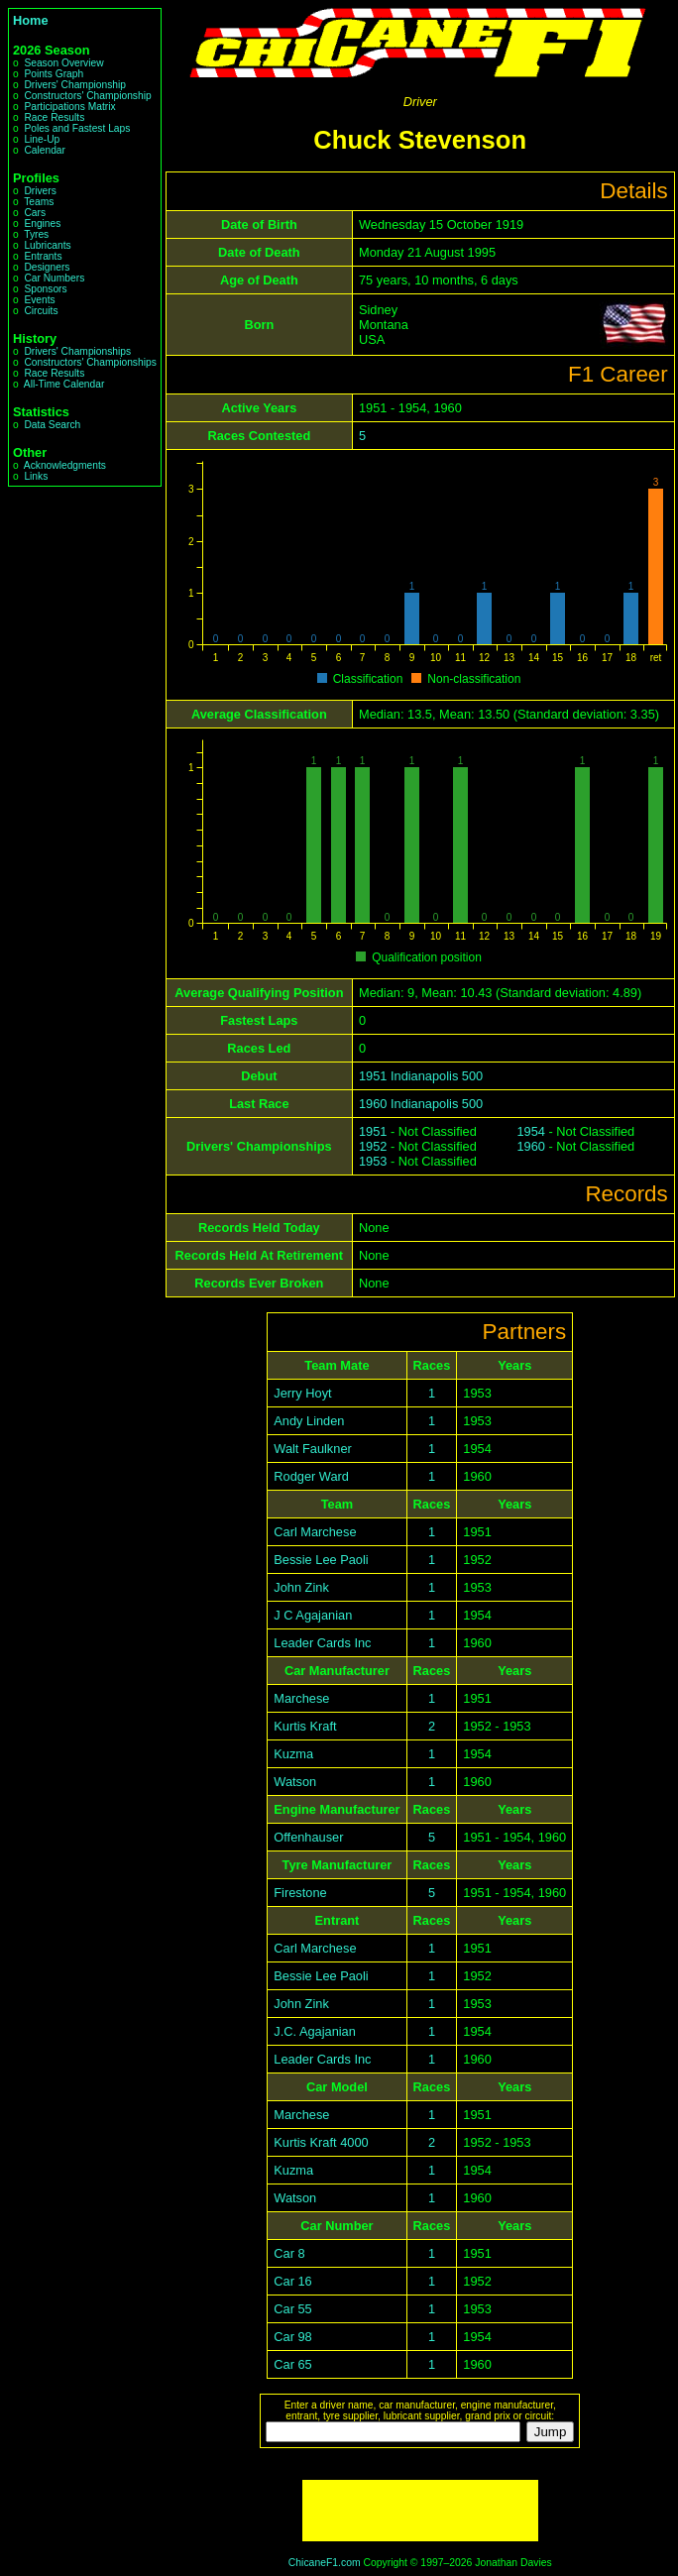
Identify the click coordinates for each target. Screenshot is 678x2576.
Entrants (42, 256)
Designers (46, 267)
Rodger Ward (311, 1476)
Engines (42, 223)
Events (39, 299)
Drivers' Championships (77, 351)
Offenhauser (308, 1837)
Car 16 (292, 2281)
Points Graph (53, 73)
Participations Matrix (69, 106)
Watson (295, 1781)
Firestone (300, 1892)
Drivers (40, 190)
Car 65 (292, 2364)
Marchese (301, 1698)
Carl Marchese (315, 1531)
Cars (35, 212)
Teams (39, 201)
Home (31, 20)
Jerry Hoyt (302, 1393)
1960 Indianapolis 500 (421, 1103)
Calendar (44, 150)
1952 (373, 1146)
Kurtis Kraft (305, 1726)
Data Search (52, 424)
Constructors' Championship (87, 95)
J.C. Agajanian (315, 2031)
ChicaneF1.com (324, 2562)
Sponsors (45, 288)
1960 (530, 1146)
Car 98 (292, 2336)
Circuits (40, 310)
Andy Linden (309, 1420)
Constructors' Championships (90, 362)
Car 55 (292, 2308)
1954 (530, 1131)
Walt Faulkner (312, 1448)
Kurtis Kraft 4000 (321, 2142)
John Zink (301, 1587)
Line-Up (41, 139)
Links (36, 476)
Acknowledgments (65, 465)
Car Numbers (54, 278)
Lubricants (47, 245)
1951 (373, 1131)
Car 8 (289, 2253)
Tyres (36, 234)
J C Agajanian (313, 1615)
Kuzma (293, 1753)
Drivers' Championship (75, 84)
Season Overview (63, 62)
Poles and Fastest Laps (77, 128)
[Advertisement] (420, 2510)
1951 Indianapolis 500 (421, 1075)
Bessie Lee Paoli (321, 1559)
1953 (373, 1161)
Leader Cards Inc (322, 1642)
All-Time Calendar (64, 384)
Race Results (54, 117)
